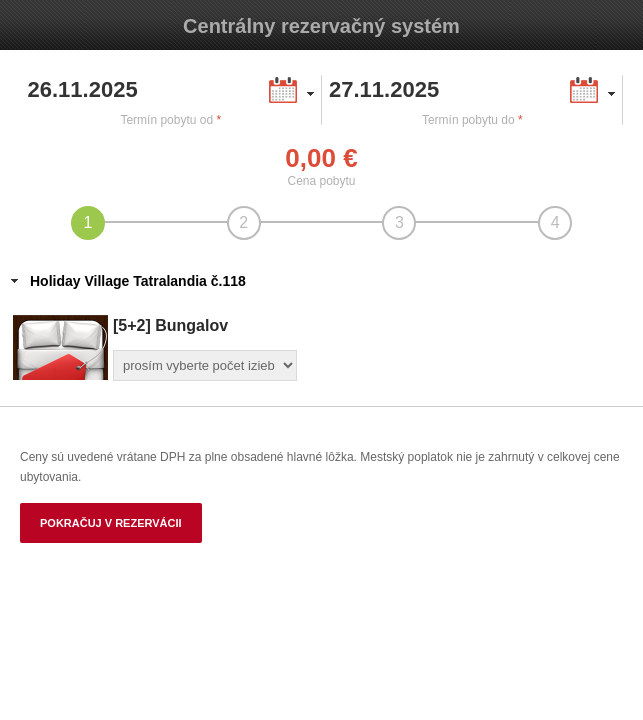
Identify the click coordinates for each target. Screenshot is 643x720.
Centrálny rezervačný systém (321, 26)
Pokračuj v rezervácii (111, 523)
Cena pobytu (321, 181)
